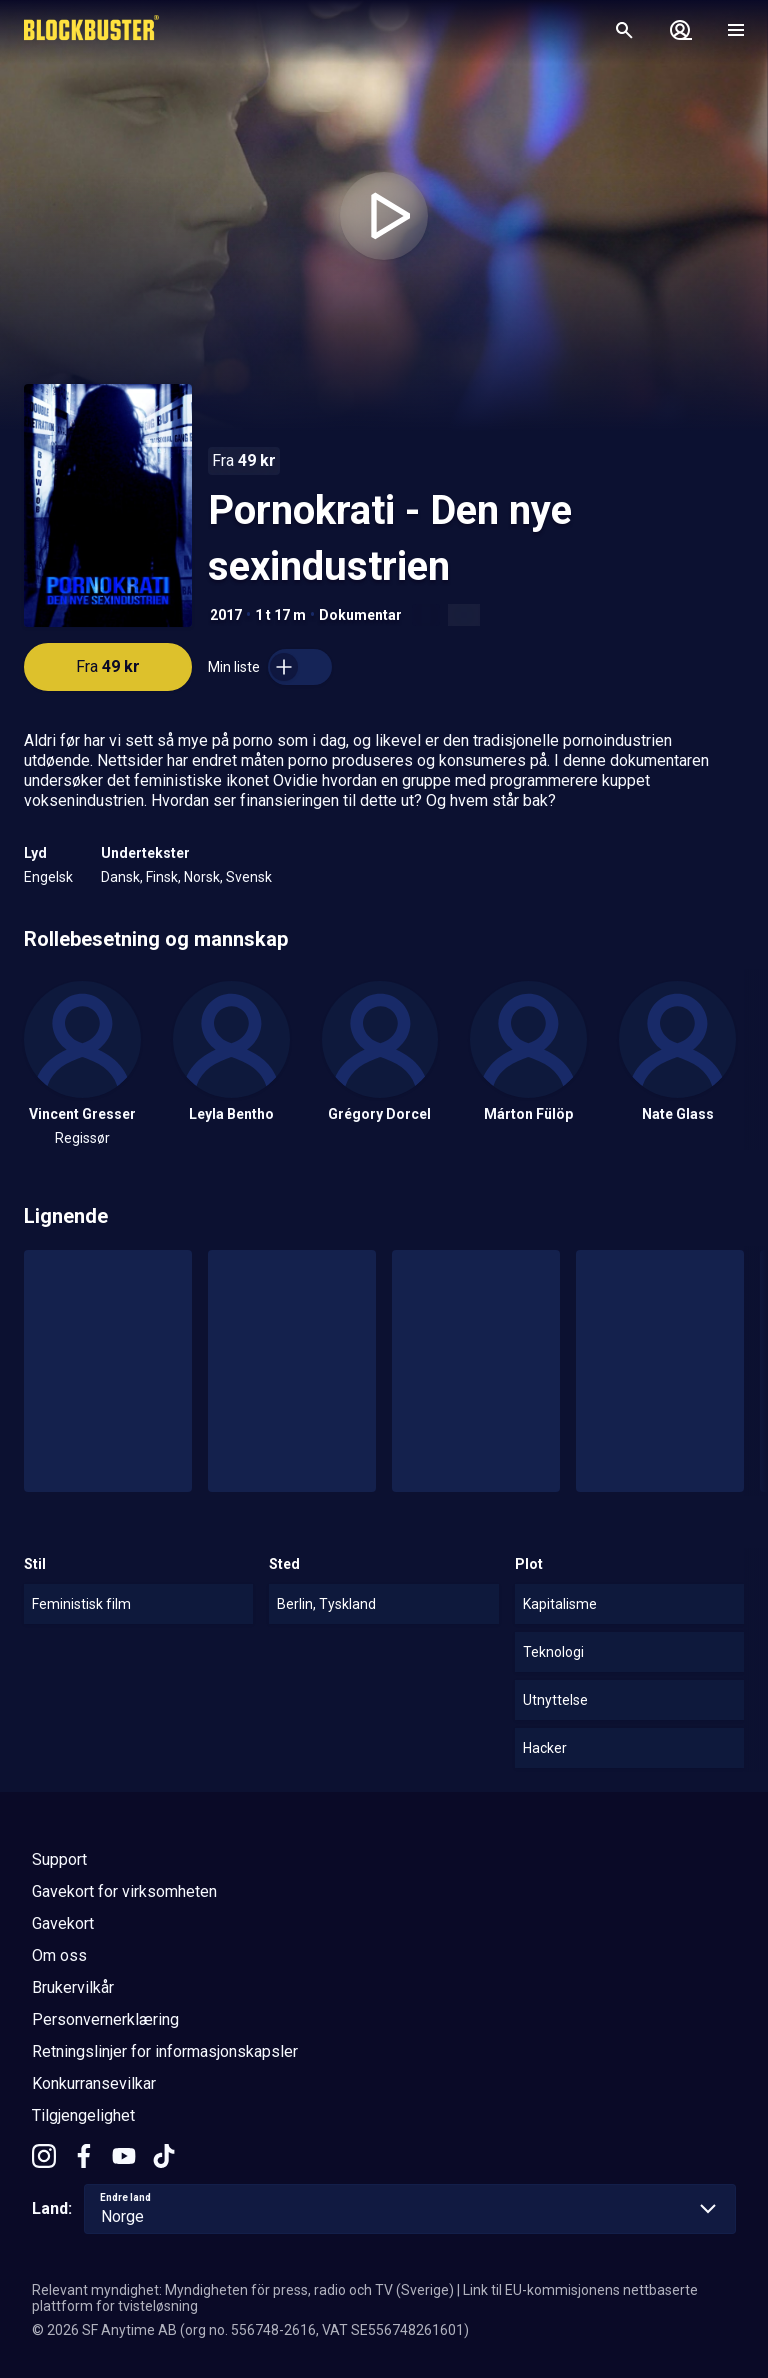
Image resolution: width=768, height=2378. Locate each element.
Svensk (249, 877)
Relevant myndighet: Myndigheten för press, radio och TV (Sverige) (243, 2290)
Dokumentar (360, 615)
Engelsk (48, 877)
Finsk (162, 877)
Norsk (202, 877)
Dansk (120, 877)
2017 (226, 615)
